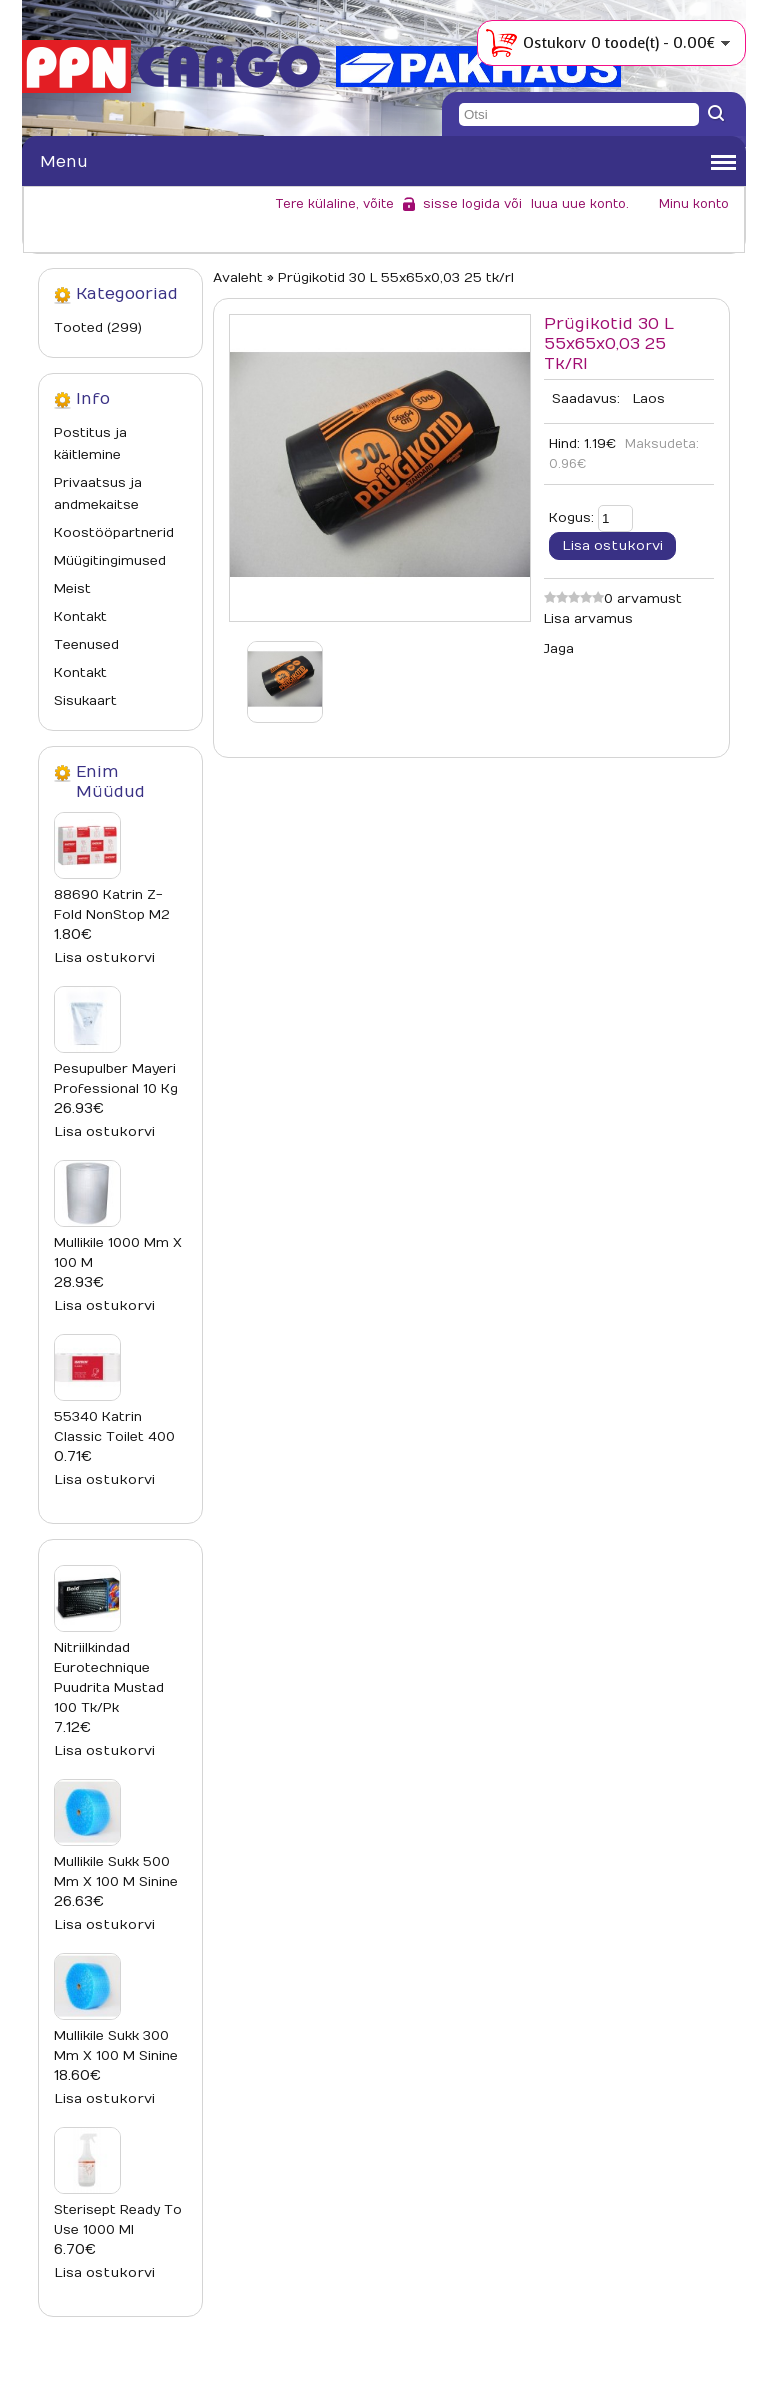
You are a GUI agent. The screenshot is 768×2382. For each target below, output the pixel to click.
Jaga (559, 649)
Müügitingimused (110, 561)
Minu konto (694, 204)
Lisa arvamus (588, 619)
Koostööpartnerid (114, 533)
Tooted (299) (98, 328)
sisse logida (461, 204)
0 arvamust (643, 599)
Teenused (86, 645)
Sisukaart (85, 701)
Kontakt (80, 617)
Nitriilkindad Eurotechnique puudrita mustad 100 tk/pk (109, 1678)
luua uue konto (578, 204)
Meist (72, 589)
